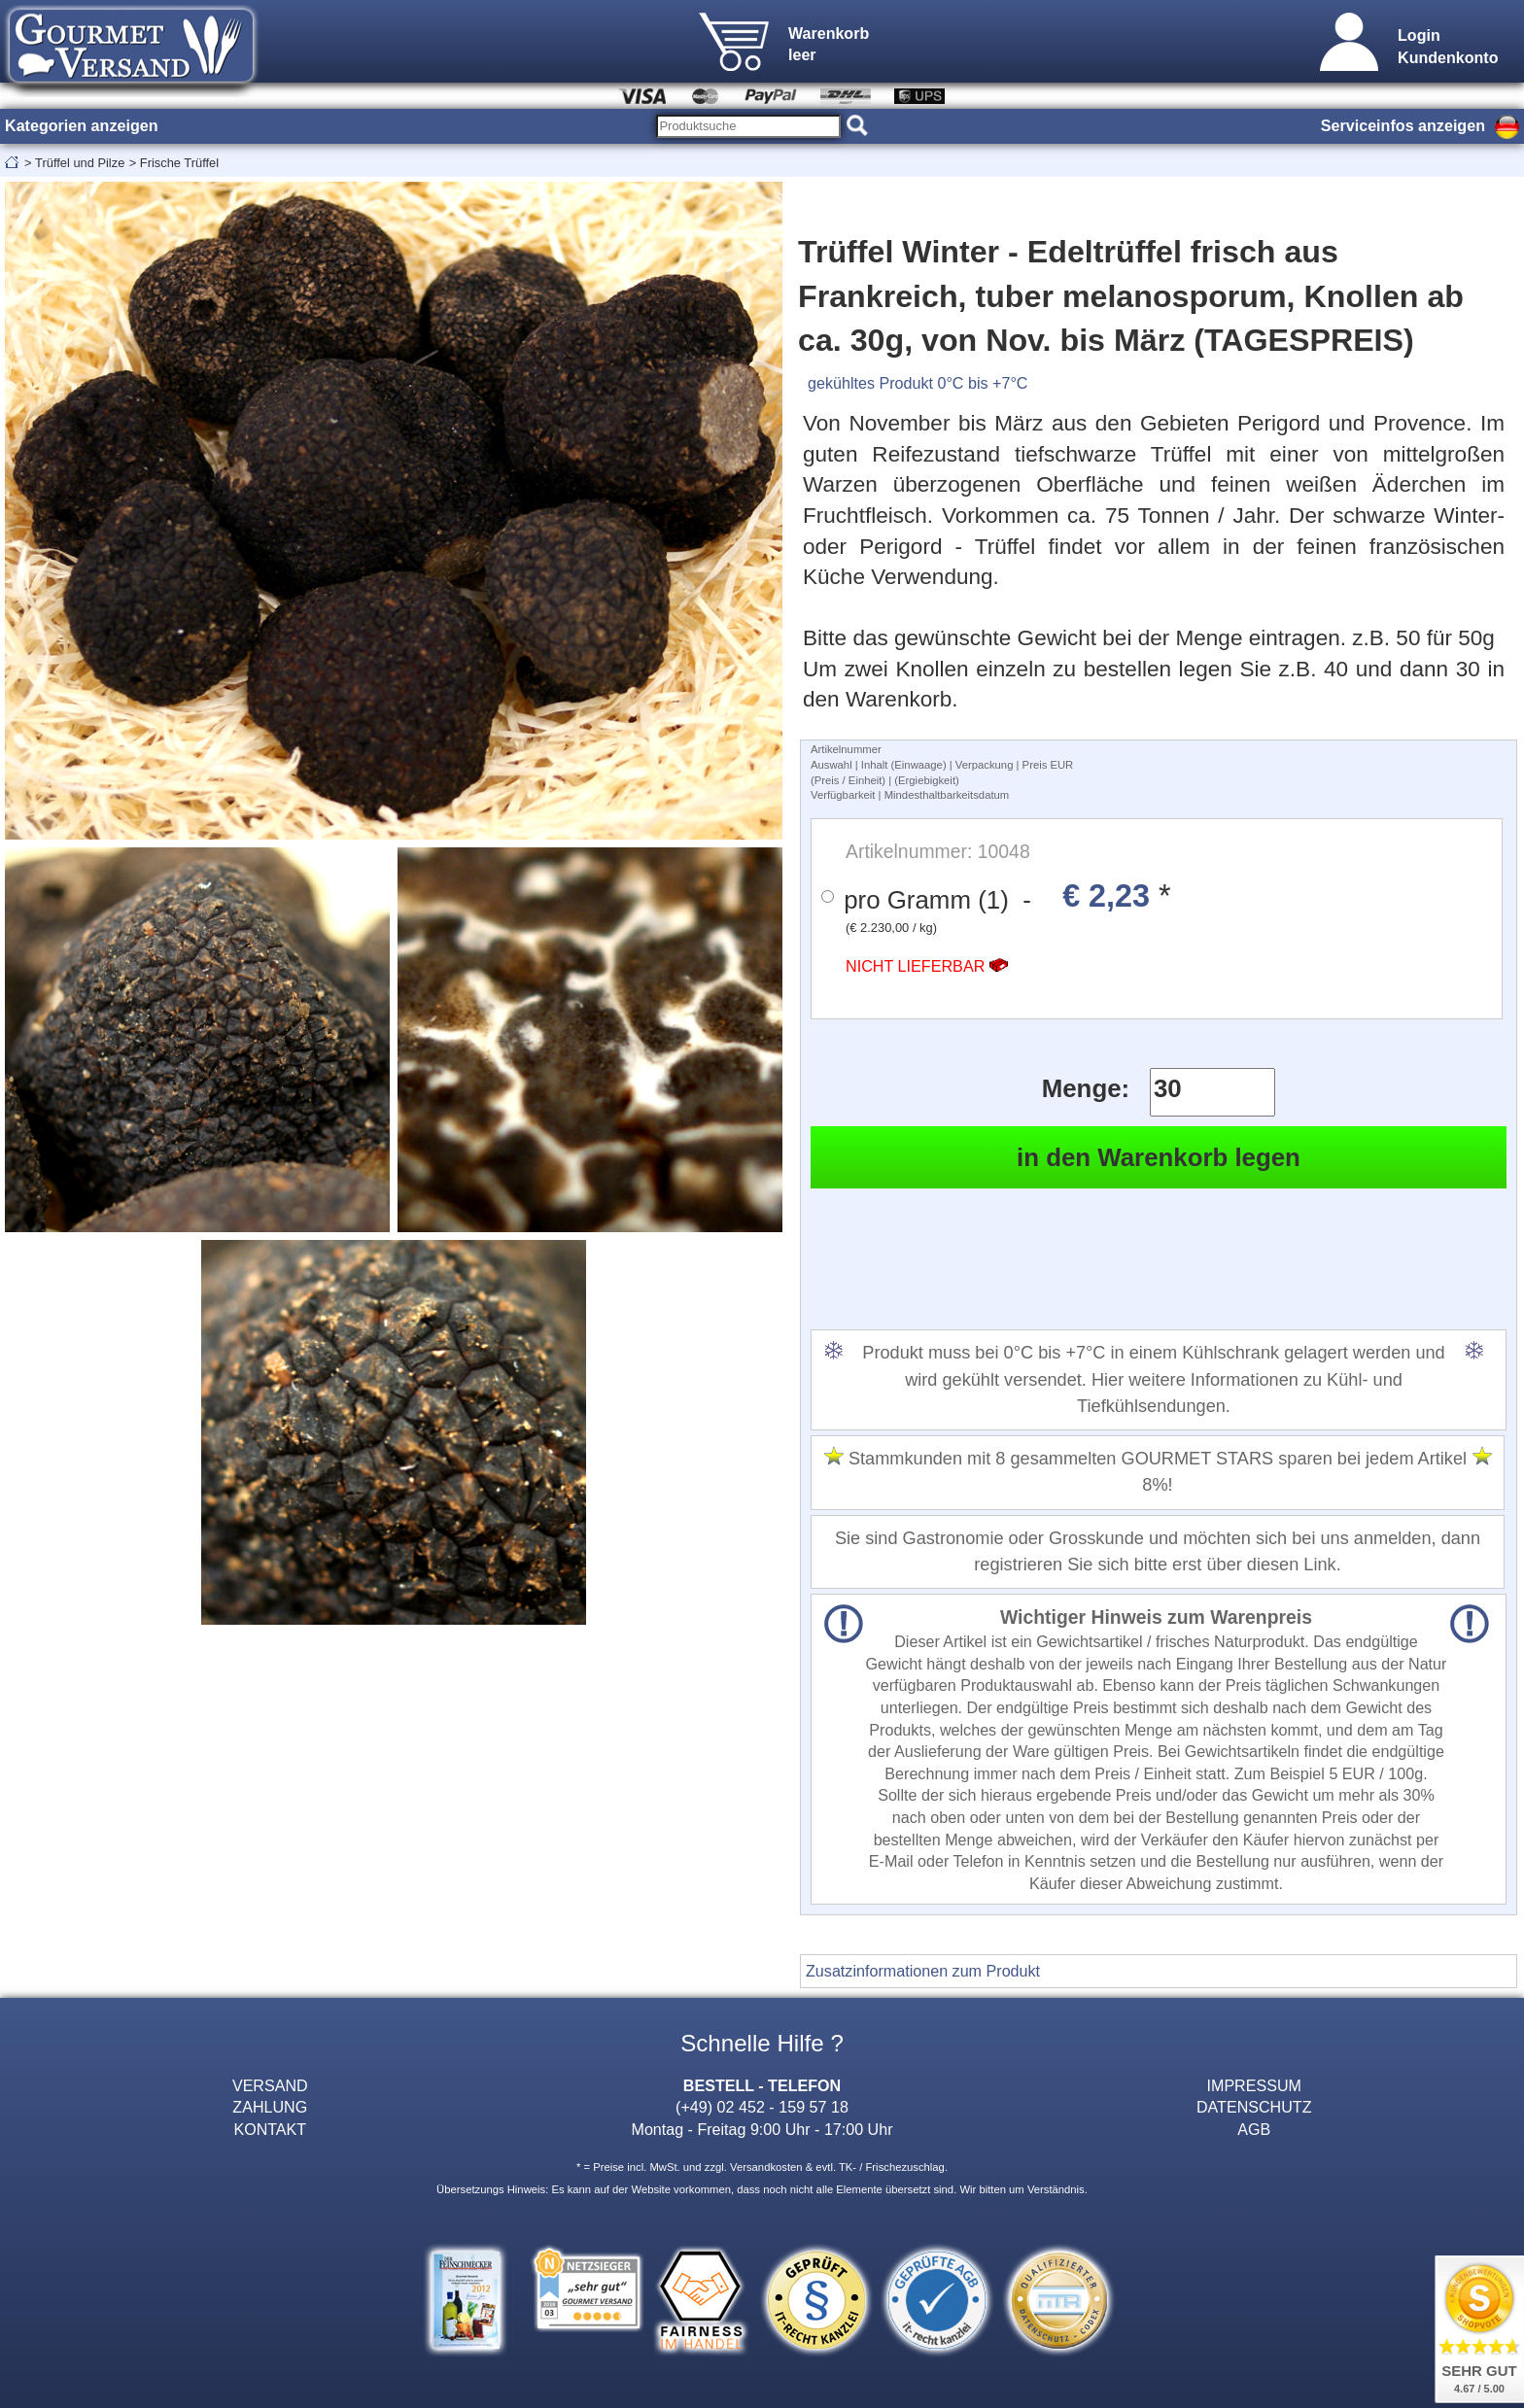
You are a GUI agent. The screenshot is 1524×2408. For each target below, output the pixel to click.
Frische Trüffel (179, 162)
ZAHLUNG (269, 2107)
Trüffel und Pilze (79, 162)
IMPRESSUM (1254, 2085)
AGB (1253, 2129)
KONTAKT (269, 2129)
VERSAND (270, 2085)
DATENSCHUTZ (1254, 2107)
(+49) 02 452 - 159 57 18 (762, 2107)
